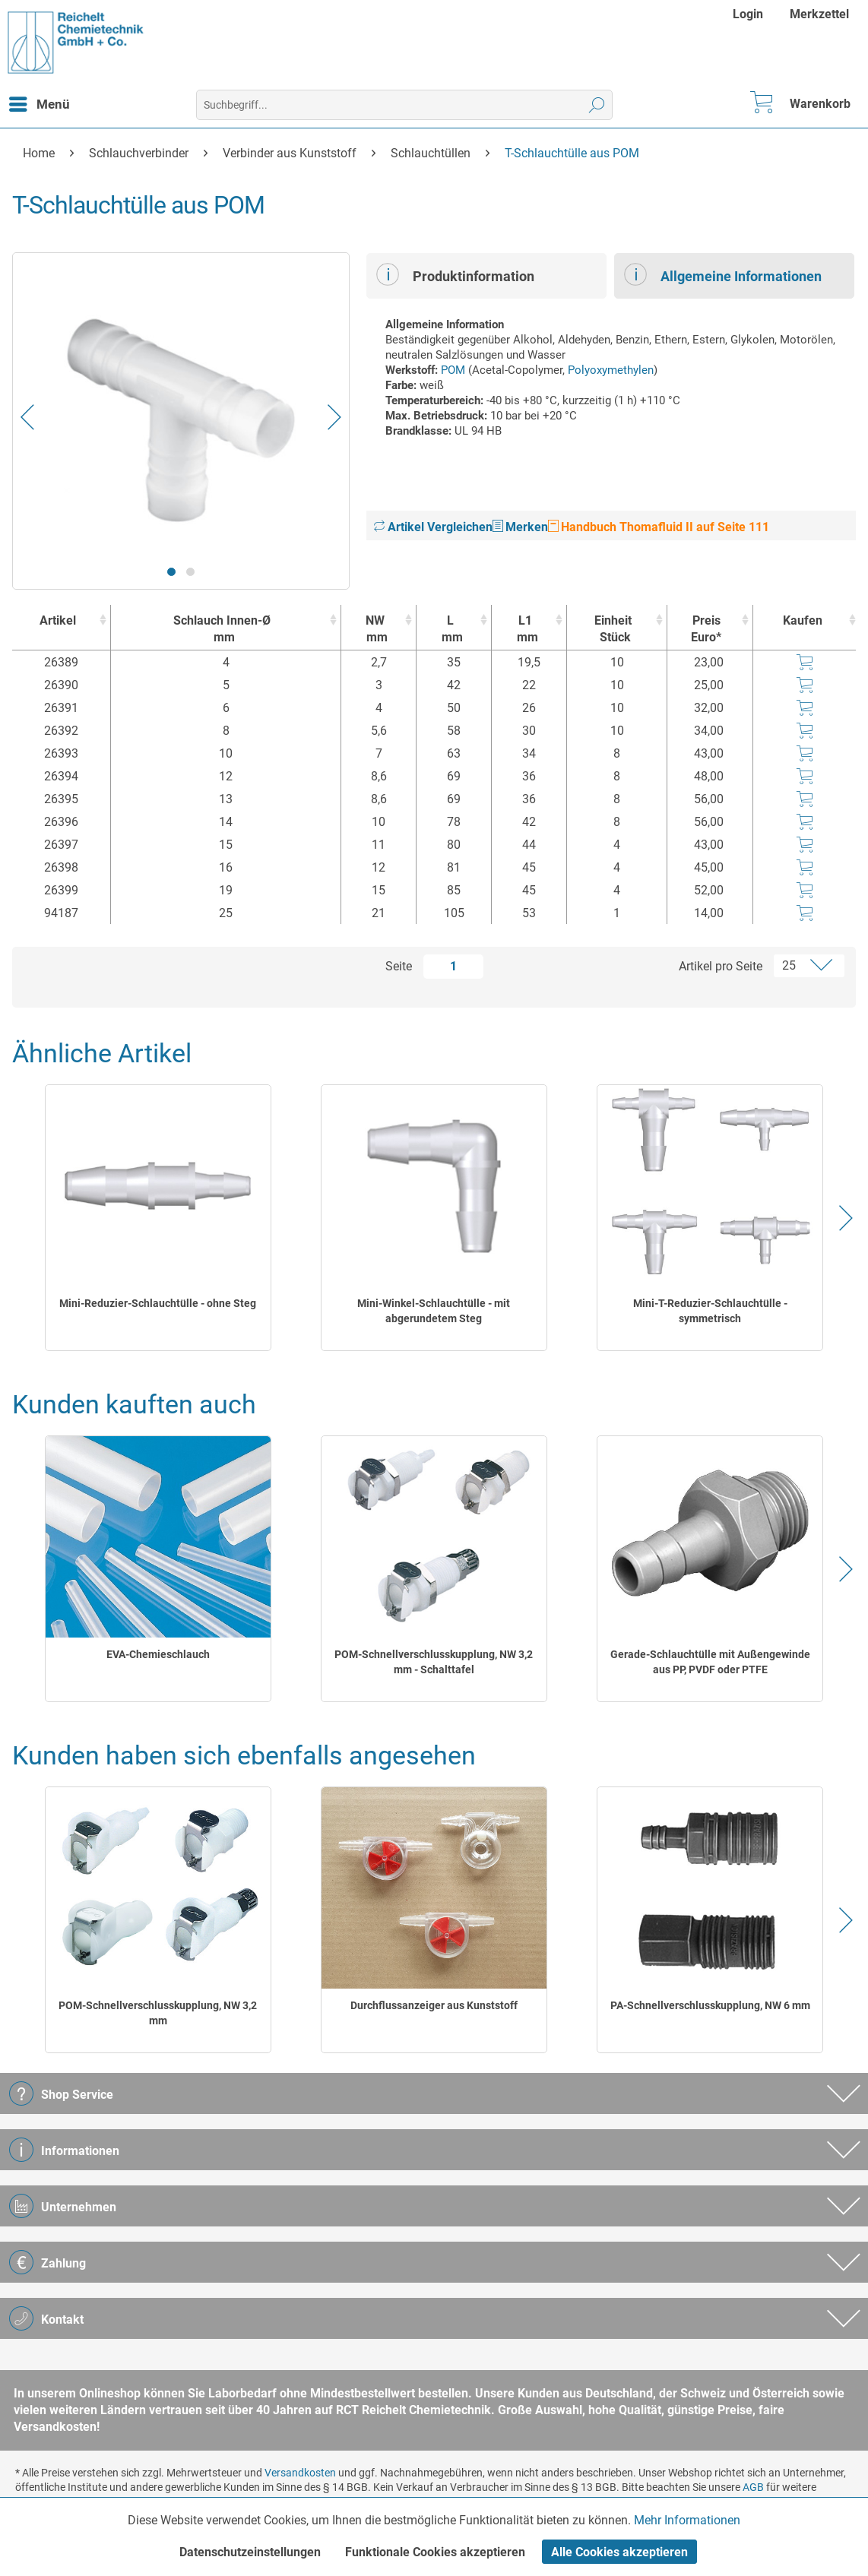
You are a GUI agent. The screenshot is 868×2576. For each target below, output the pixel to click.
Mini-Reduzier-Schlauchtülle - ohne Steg (157, 1303)
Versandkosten (300, 2473)
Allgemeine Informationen (723, 274)
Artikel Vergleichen (433, 527)
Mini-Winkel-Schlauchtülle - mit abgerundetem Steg (433, 1310)
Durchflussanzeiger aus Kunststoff (434, 2005)
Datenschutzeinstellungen (250, 2552)
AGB (753, 2487)
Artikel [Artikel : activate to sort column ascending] (58, 620)
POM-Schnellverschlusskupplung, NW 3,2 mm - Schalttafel (433, 1662)
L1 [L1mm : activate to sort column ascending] (525, 629)
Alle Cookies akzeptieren (619, 2552)
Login (748, 14)
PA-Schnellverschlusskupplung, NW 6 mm (710, 2005)
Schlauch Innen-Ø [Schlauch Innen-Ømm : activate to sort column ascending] (222, 629)
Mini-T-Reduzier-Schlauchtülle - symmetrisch (710, 1310)
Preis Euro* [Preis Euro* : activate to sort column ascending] (706, 628)
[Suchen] (597, 105)
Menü (39, 102)
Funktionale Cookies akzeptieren (435, 2552)
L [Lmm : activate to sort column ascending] (450, 629)
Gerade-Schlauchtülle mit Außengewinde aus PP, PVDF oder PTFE (710, 1662)
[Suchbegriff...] (404, 105)
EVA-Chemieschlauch (158, 1654)
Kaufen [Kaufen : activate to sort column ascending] (802, 620)
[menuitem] (749, 14)
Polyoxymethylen (611, 370)
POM (453, 370)
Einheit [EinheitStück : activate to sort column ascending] (613, 629)
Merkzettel (819, 14)
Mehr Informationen (687, 2520)
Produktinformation (455, 274)
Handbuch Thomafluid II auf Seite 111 (658, 527)
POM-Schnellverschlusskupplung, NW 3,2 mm (158, 2013)
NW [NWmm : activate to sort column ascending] (375, 629)
